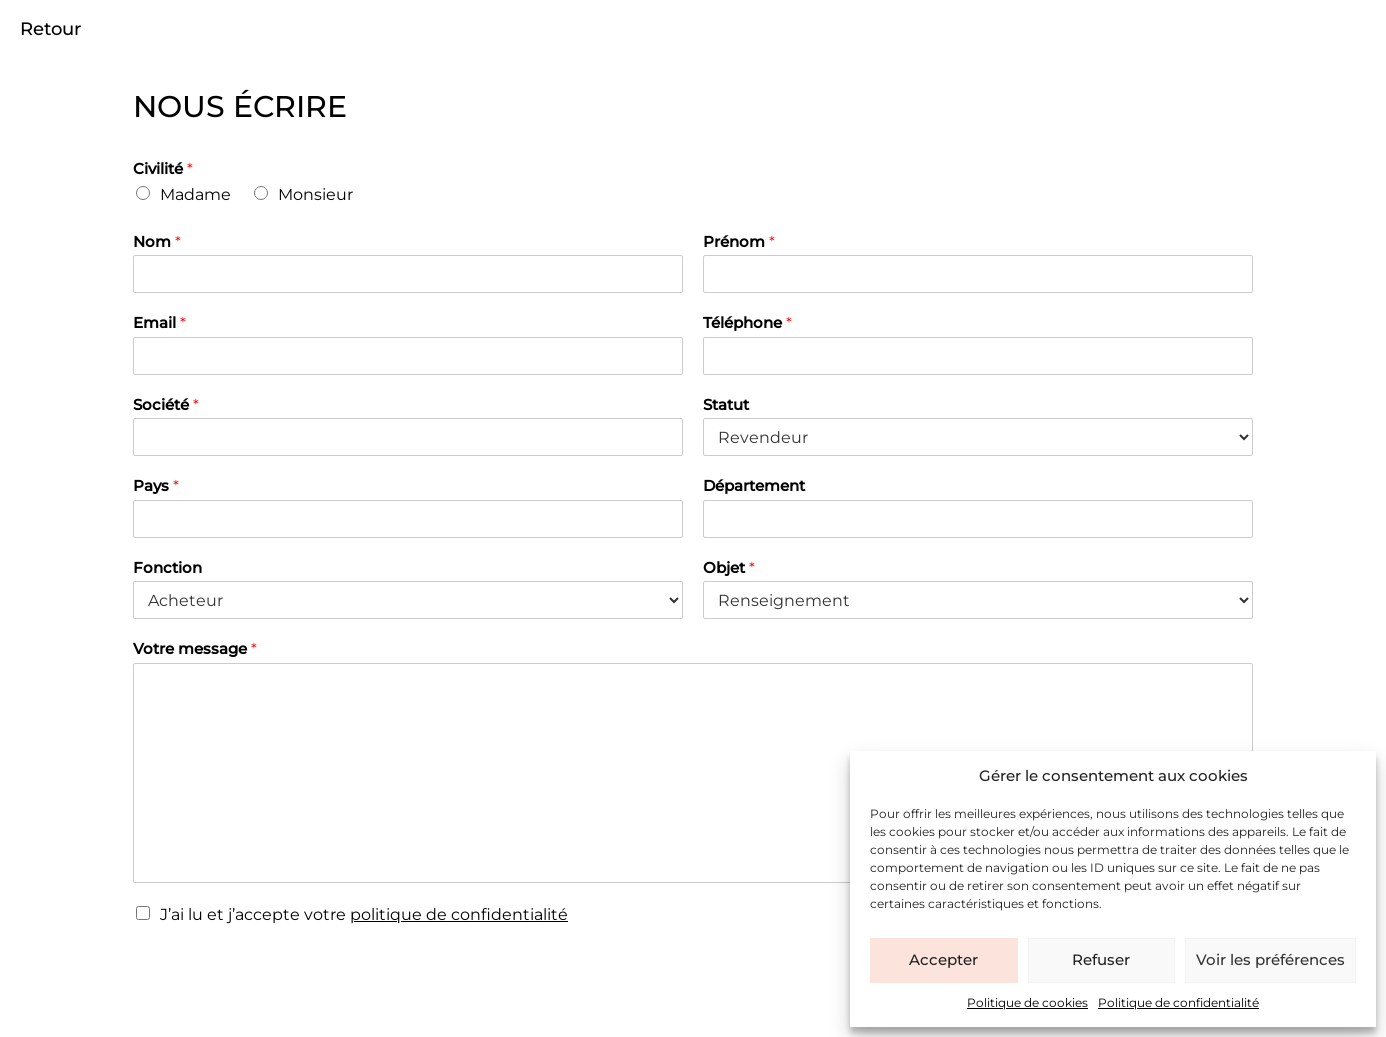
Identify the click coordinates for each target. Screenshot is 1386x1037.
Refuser (1101, 959)
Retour (50, 29)
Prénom (739, 241)
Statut (726, 404)
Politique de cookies (1027, 1002)
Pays (156, 485)
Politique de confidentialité (1178, 1002)
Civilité (163, 168)
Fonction (167, 567)
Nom (157, 241)
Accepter (943, 959)
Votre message (195, 648)
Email (159, 322)
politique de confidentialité (459, 914)
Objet (729, 567)
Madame (195, 194)
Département (754, 485)
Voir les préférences (1270, 959)
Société (166, 404)
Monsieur (315, 194)
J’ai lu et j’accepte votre (364, 914)
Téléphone (747, 322)
